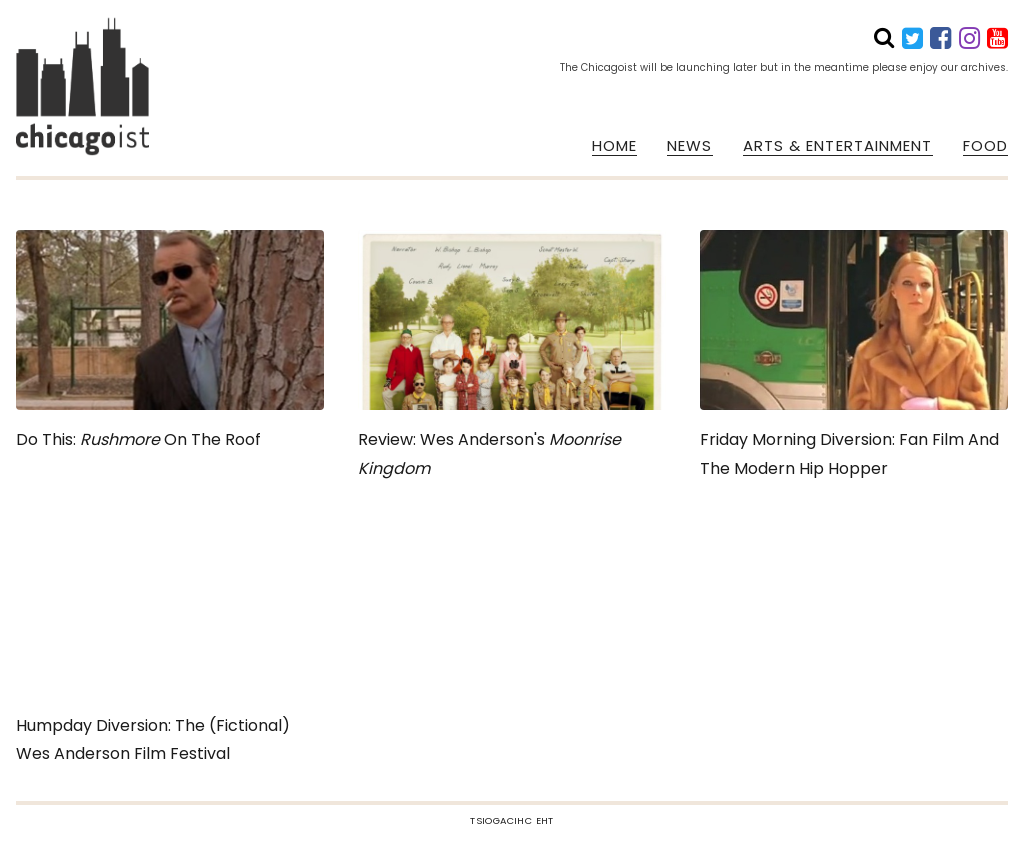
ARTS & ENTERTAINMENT (838, 146)
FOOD (985, 146)
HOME (614, 146)
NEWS (689, 146)
